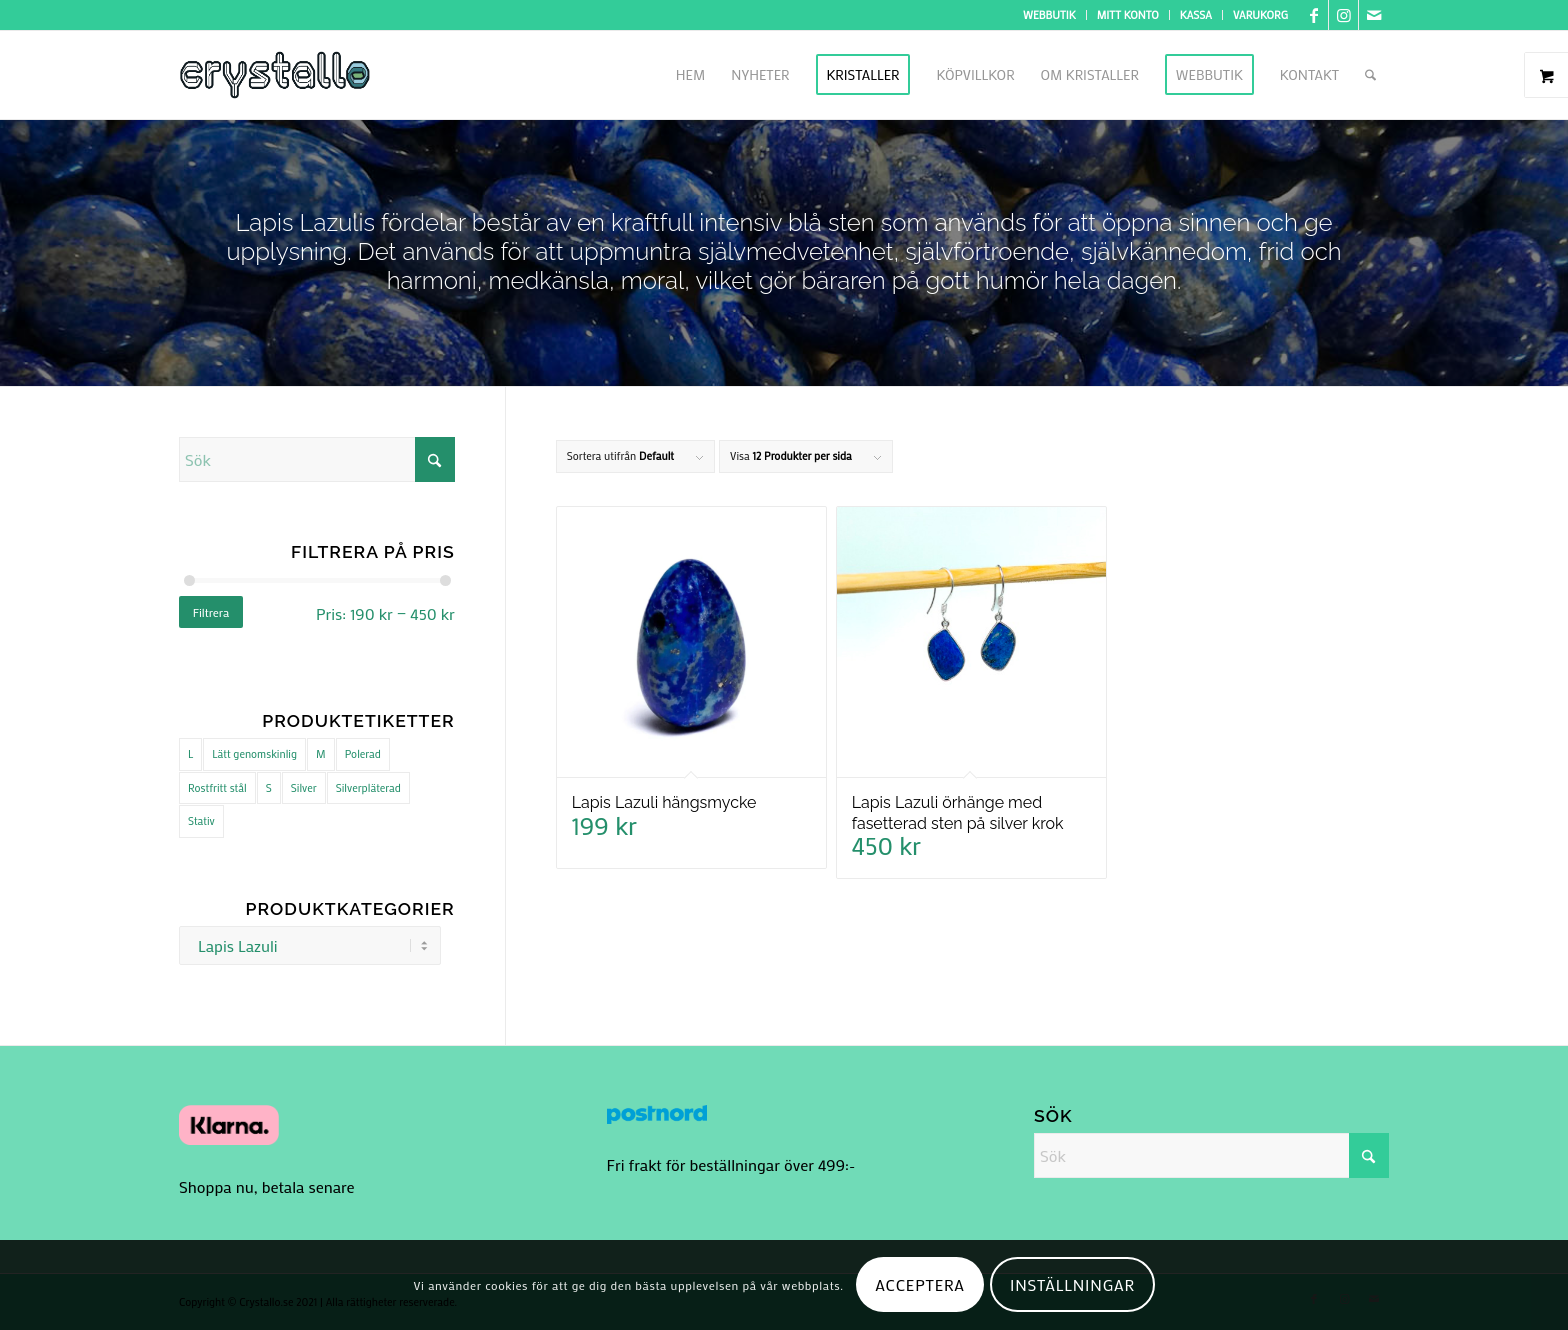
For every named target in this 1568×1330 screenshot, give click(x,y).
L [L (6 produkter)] (190, 754)
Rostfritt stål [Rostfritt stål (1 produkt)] (217, 788)
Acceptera (920, 1284)
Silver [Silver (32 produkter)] (304, 788)
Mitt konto (1128, 15)
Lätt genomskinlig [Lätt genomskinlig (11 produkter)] (254, 754)
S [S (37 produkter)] (269, 788)
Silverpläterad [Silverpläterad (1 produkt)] (368, 788)
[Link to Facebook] (1313, 15)
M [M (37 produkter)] (321, 754)
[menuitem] (1050, 15)
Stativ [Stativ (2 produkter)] (201, 821)
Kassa (1196, 15)
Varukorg (1260, 15)
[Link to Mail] (1374, 15)
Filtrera (211, 612)
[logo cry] (275, 75)
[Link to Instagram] (1343, 15)
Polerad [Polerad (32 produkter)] (363, 754)
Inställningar (1072, 1284)
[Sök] (1370, 75)
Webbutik (1049, 15)
